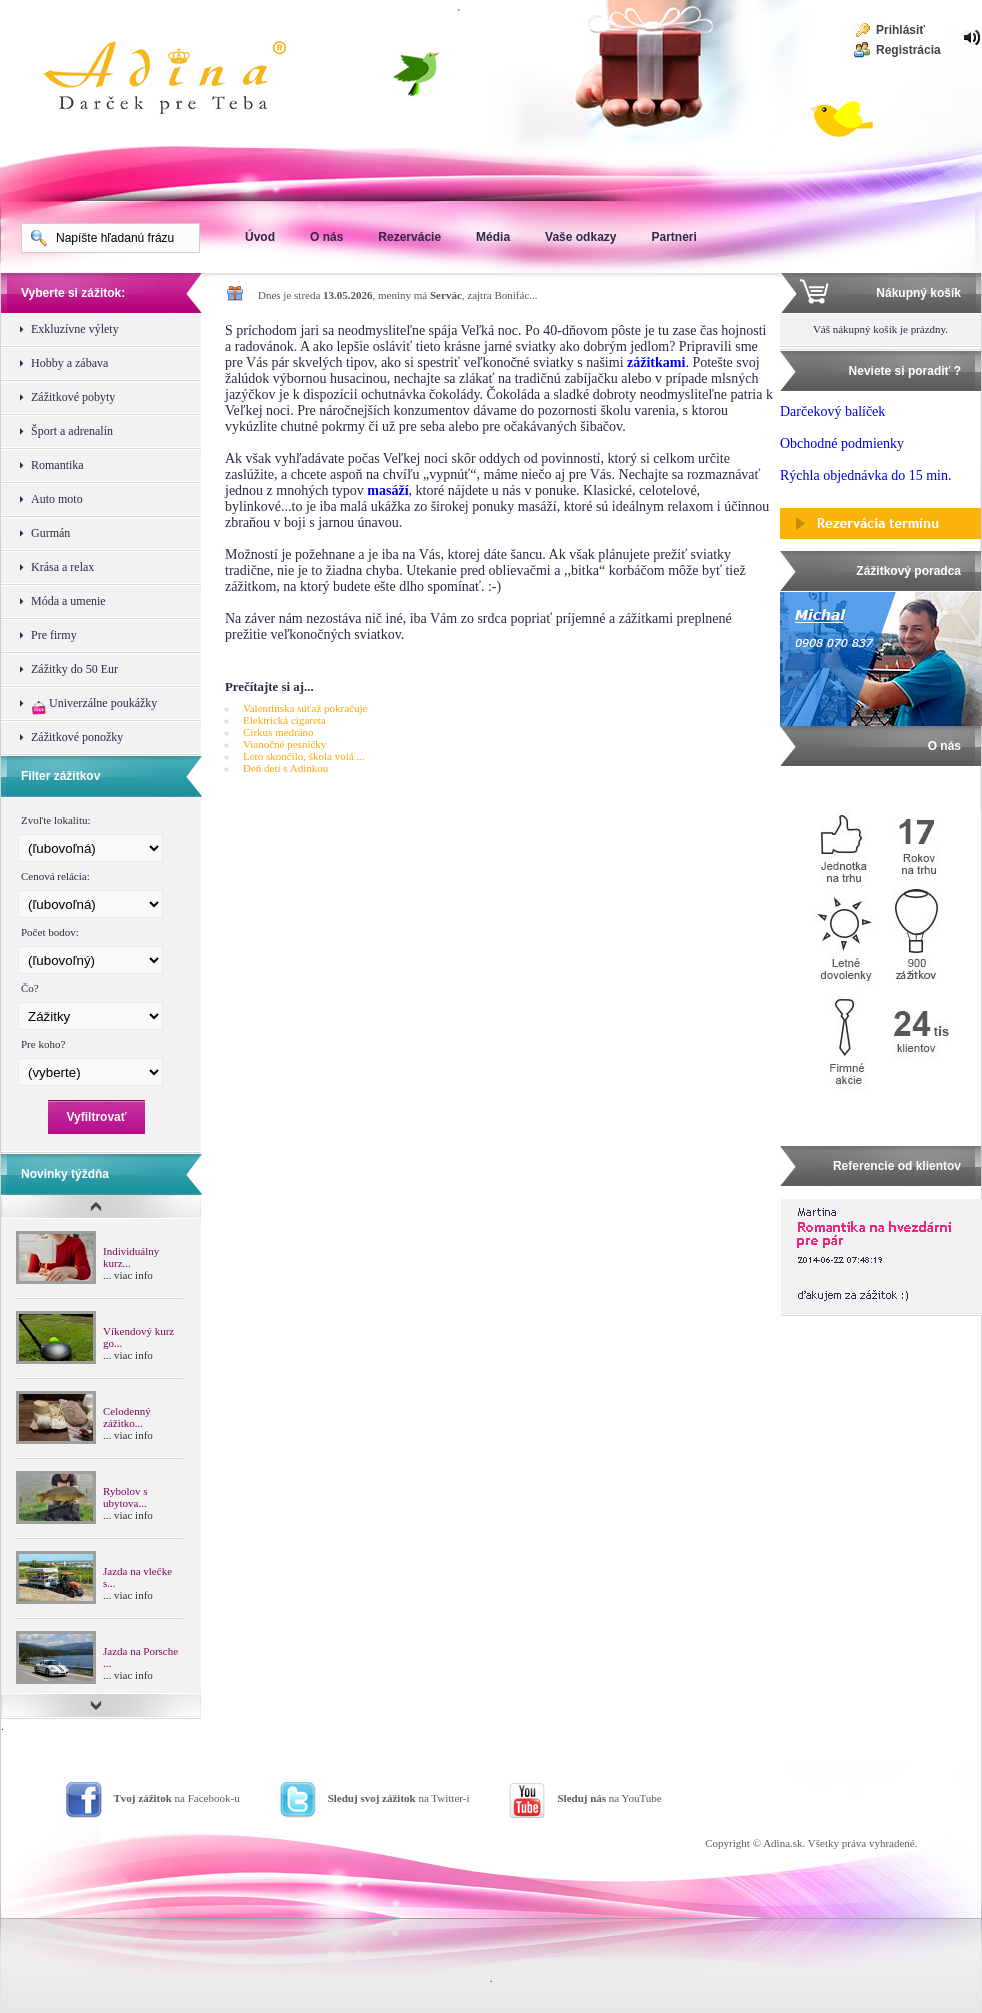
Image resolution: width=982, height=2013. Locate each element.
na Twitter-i (399, 1798)
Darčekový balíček (832, 411)
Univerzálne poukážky (94, 705)
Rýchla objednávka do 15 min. (865, 475)
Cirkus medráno (278, 732)
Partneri (673, 237)
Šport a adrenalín (72, 431)
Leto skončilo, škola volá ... (304, 756)
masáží (387, 490)
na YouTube (609, 1798)
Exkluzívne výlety (75, 329)
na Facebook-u (177, 1798)
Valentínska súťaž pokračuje (305, 708)
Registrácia (908, 50)
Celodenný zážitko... (127, 1417)
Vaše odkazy (580, 237)
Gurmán (50, 533)
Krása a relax (62, 567)
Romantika (57, 465)
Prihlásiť (900, 30)
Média (493, 237)
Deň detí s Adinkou (285, 768)
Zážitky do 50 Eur (74, 669)
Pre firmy (54, 635)
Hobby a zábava (69, 363)
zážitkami (656, 362)
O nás (326, 237)
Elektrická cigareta (284, 720)
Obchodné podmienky (842, 443)
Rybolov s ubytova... (125, 1497)
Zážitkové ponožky (77, 737)
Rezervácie (409, 237)
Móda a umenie (68, 601)
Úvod (260, 237)
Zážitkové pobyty (73, 397)
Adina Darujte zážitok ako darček (181, 80)
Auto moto (57, 499)
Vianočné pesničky (284, 744)
